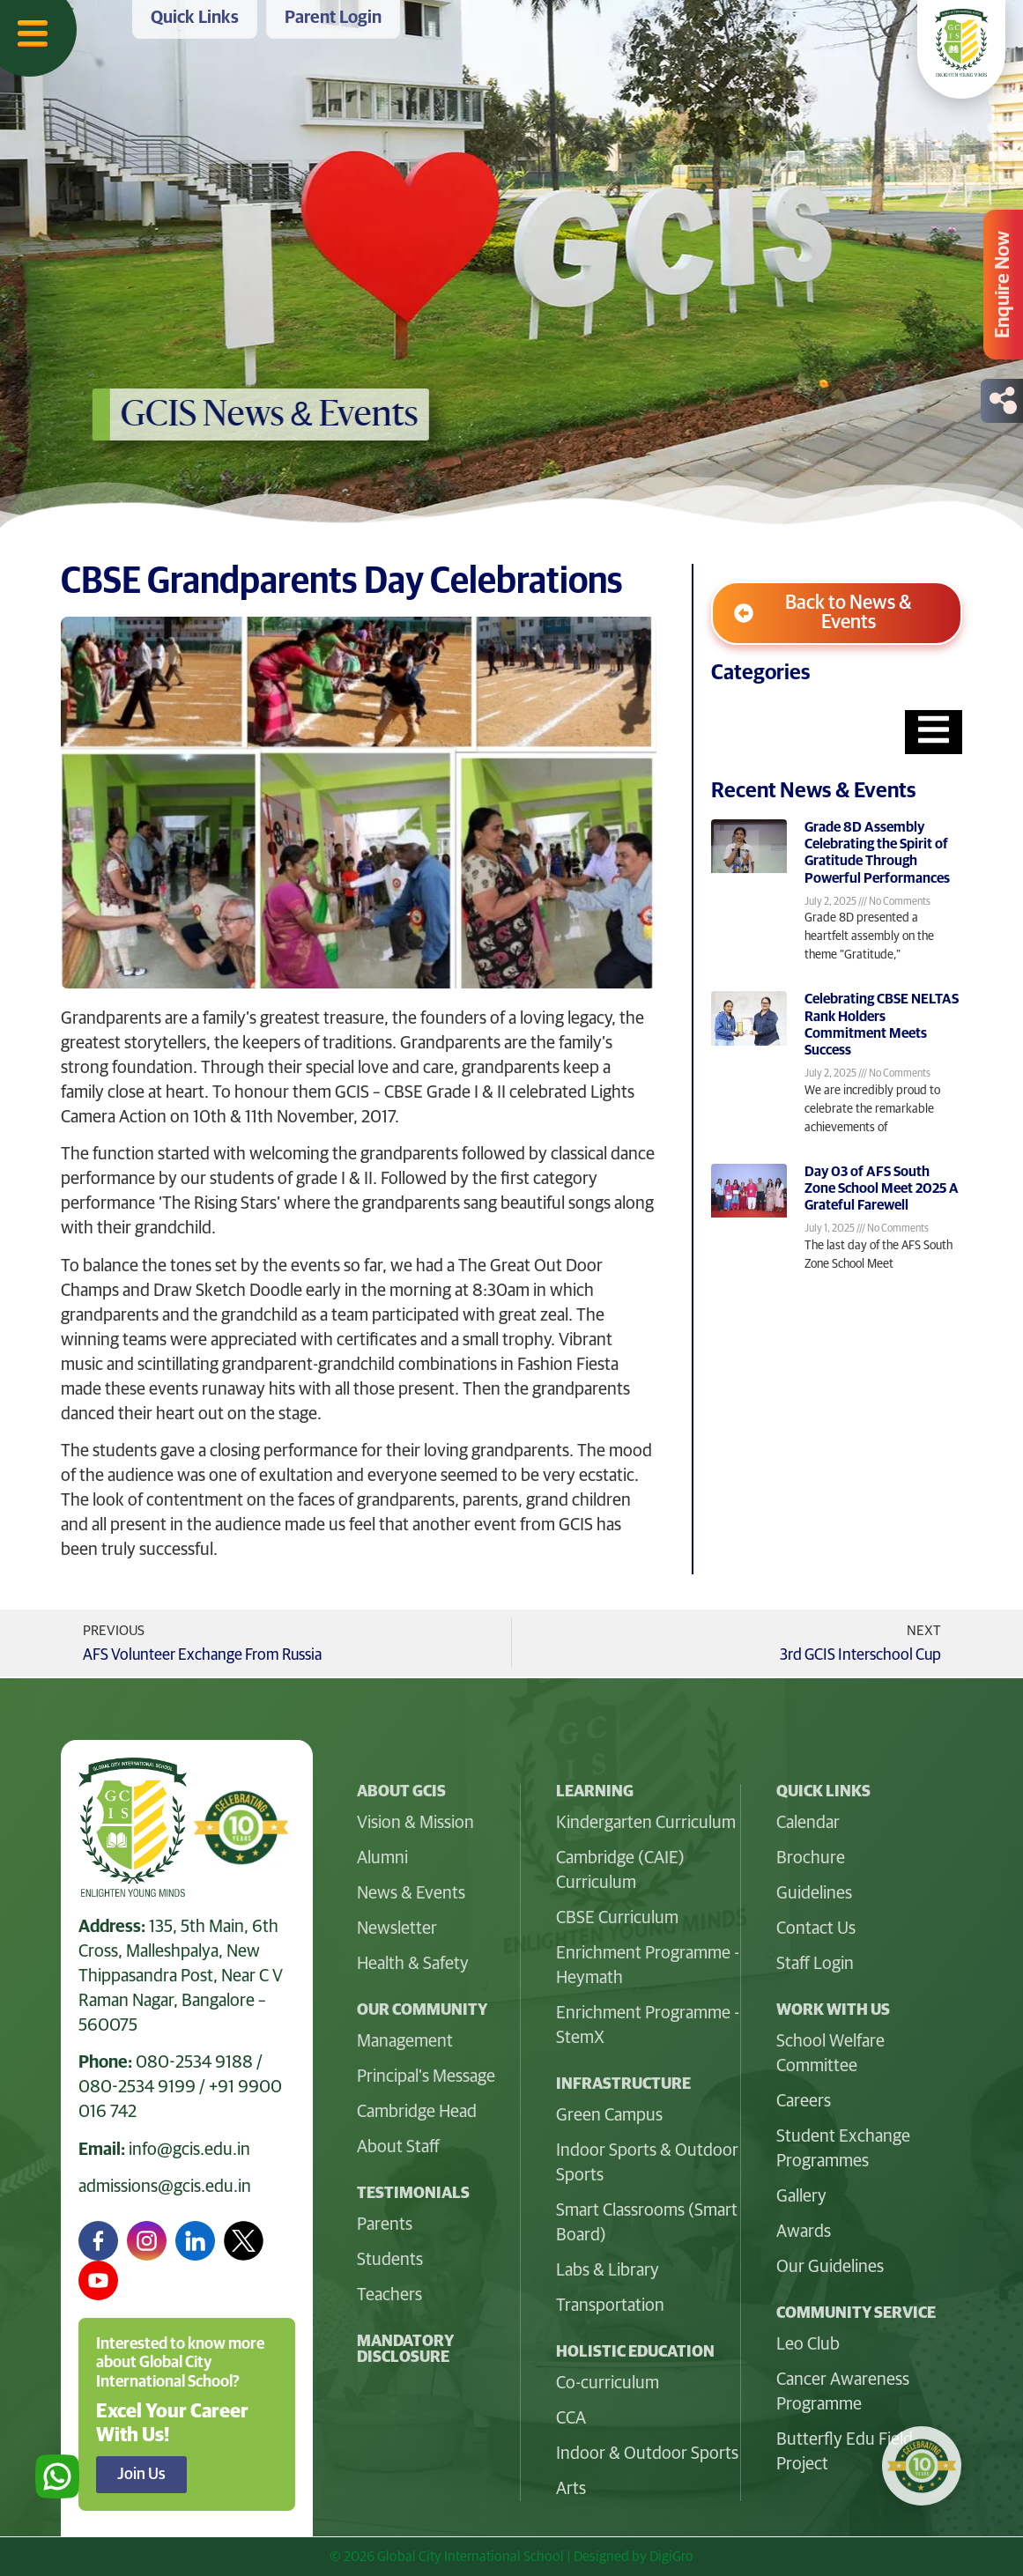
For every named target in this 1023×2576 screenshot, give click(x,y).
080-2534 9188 (194, 2062)
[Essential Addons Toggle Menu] (933, 732)
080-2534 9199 (137, 2087)
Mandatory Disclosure (405, 2349)
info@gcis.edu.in (189, 2149)
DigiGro (671, 2557)
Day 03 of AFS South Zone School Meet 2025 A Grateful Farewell (881, 1188)
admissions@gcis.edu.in (164, 2186)
